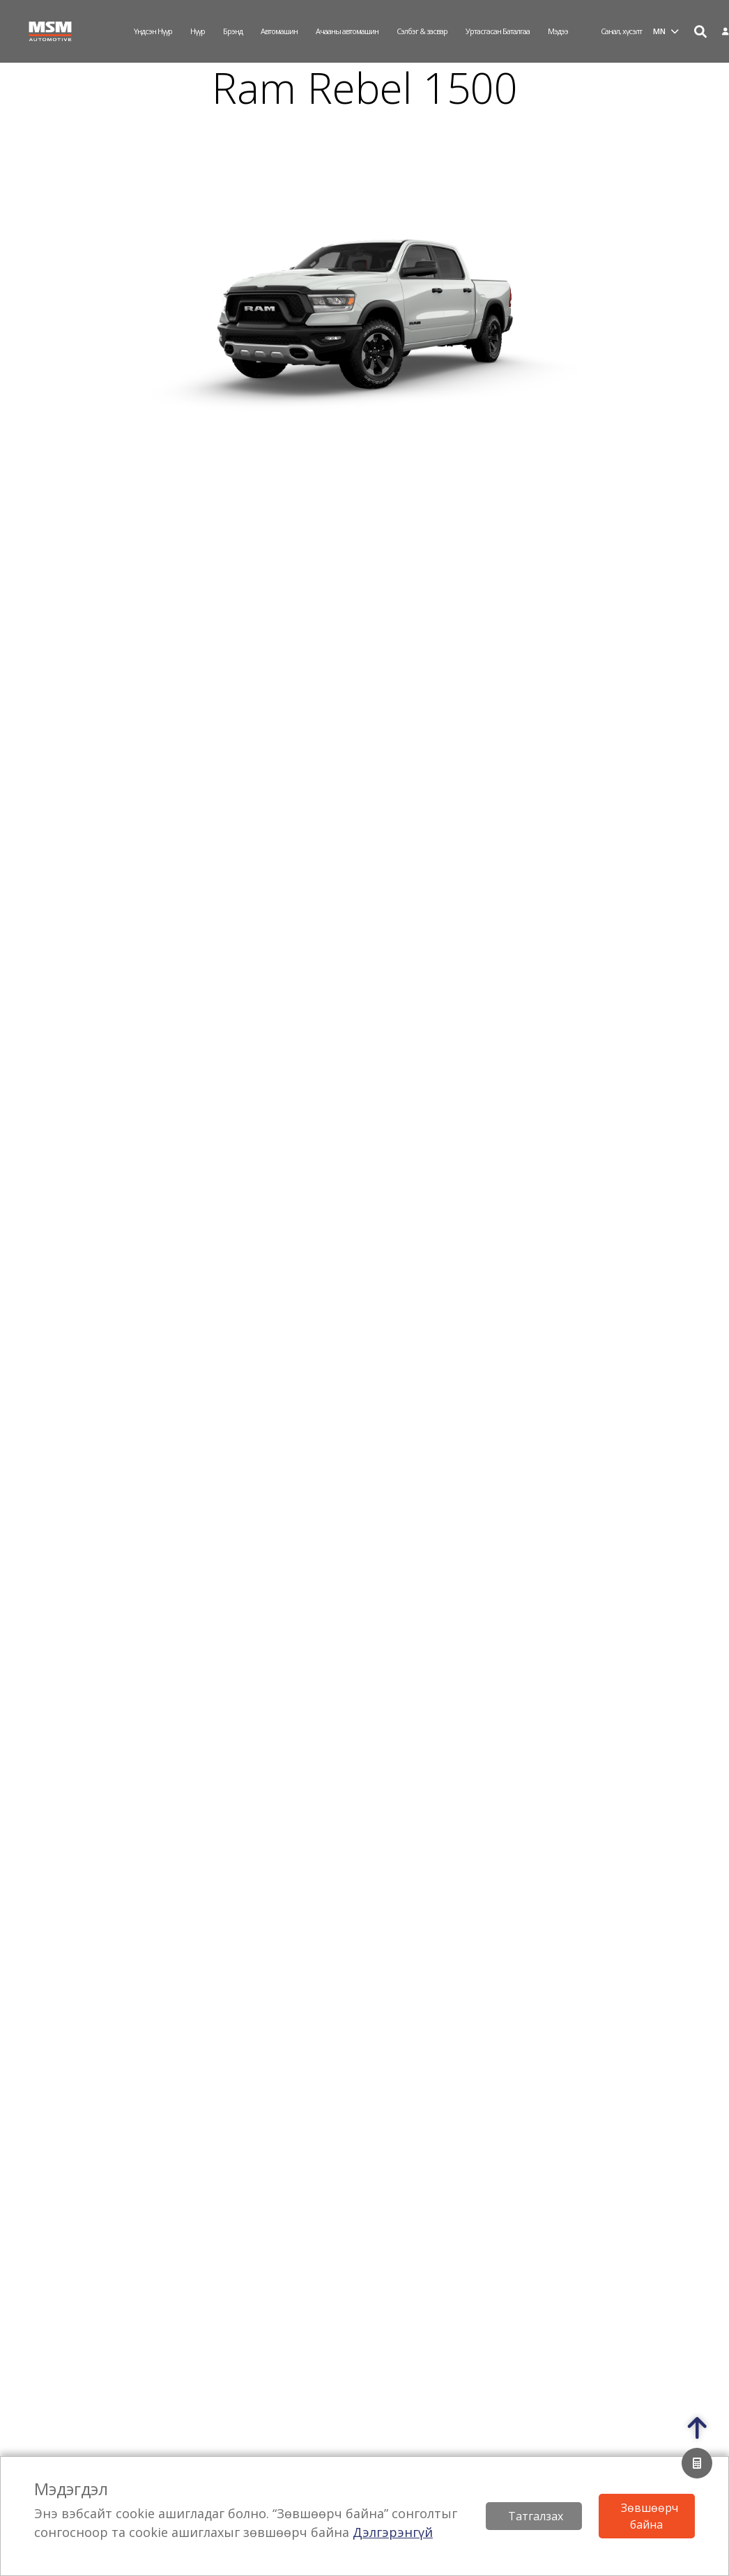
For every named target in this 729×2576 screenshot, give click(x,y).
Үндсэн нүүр (153, 31)
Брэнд (233, 31)
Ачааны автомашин (347, 31)
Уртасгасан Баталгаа (498, 31)
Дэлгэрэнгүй (393, 2532)
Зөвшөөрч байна (649, 2516)
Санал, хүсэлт (621, 31)
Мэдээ (558, 31)
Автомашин (279, 31)
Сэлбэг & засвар (422, 31)
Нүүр (197, 31)
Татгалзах (535, 2516)
